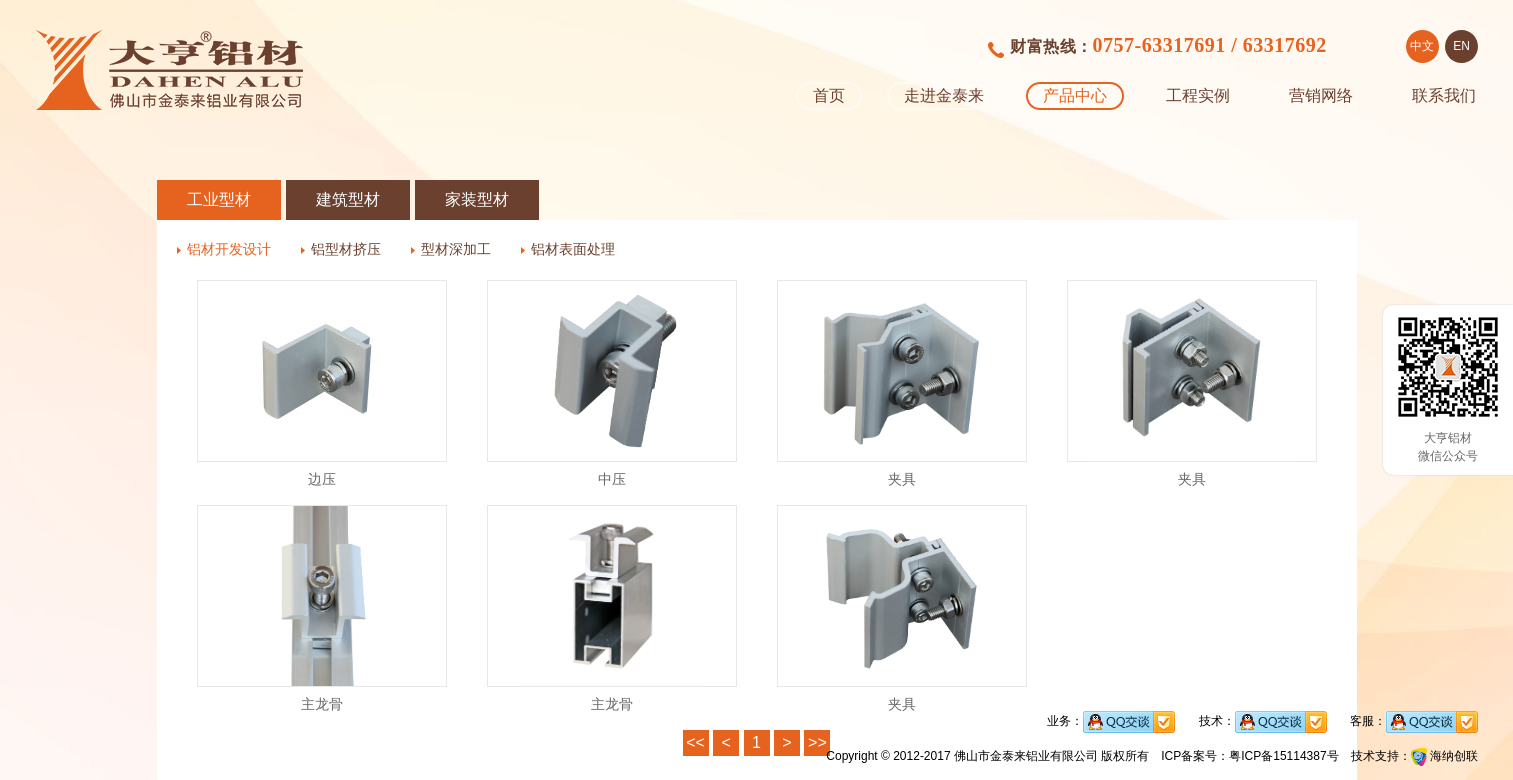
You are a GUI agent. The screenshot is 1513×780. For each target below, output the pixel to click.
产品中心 (1075, 95)
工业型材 (219, 199)
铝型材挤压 (346, 249)
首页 (829, 95)
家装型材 (477, 199)
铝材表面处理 (573, 249)
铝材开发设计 (229, 249)
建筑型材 (348, 199)
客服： (1414, 721)
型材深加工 (456, 249)
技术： (1263, 721)
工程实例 (1198, 95)
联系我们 (1444, 95)
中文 (1422, 46)
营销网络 (1321, 95)
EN (1461, 46)
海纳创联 (1454, 756)
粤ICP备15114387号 (1283, 756)
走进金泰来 (944, 95)
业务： (1111, 721)
